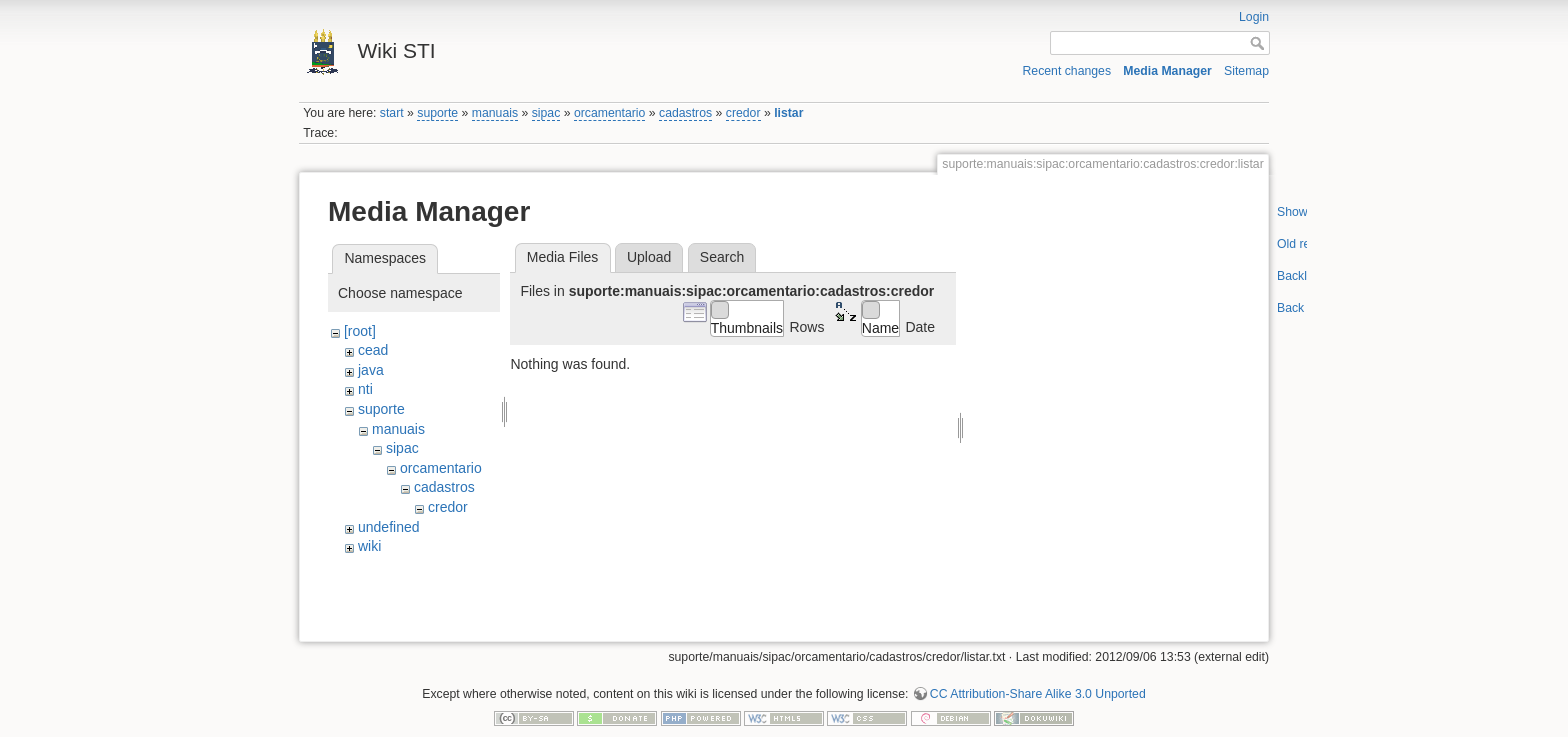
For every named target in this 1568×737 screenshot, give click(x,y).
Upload (649, 257)
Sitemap (1246, 71)
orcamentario (610, 113)
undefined (389, 527)
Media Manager (1167, 71)
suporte (437, 113)
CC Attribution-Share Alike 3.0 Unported (1038, 671)
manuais (495, 113)
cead (373, 350)
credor (743, 113)
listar (788, 113)
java (371, 370)
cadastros (685, 113)
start (392, 113)
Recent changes (1067, 71)
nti (365, 389)
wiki (369, 546)
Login (1254, 17)
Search (722, 257)
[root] (360, 331)
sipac (546, 113)
